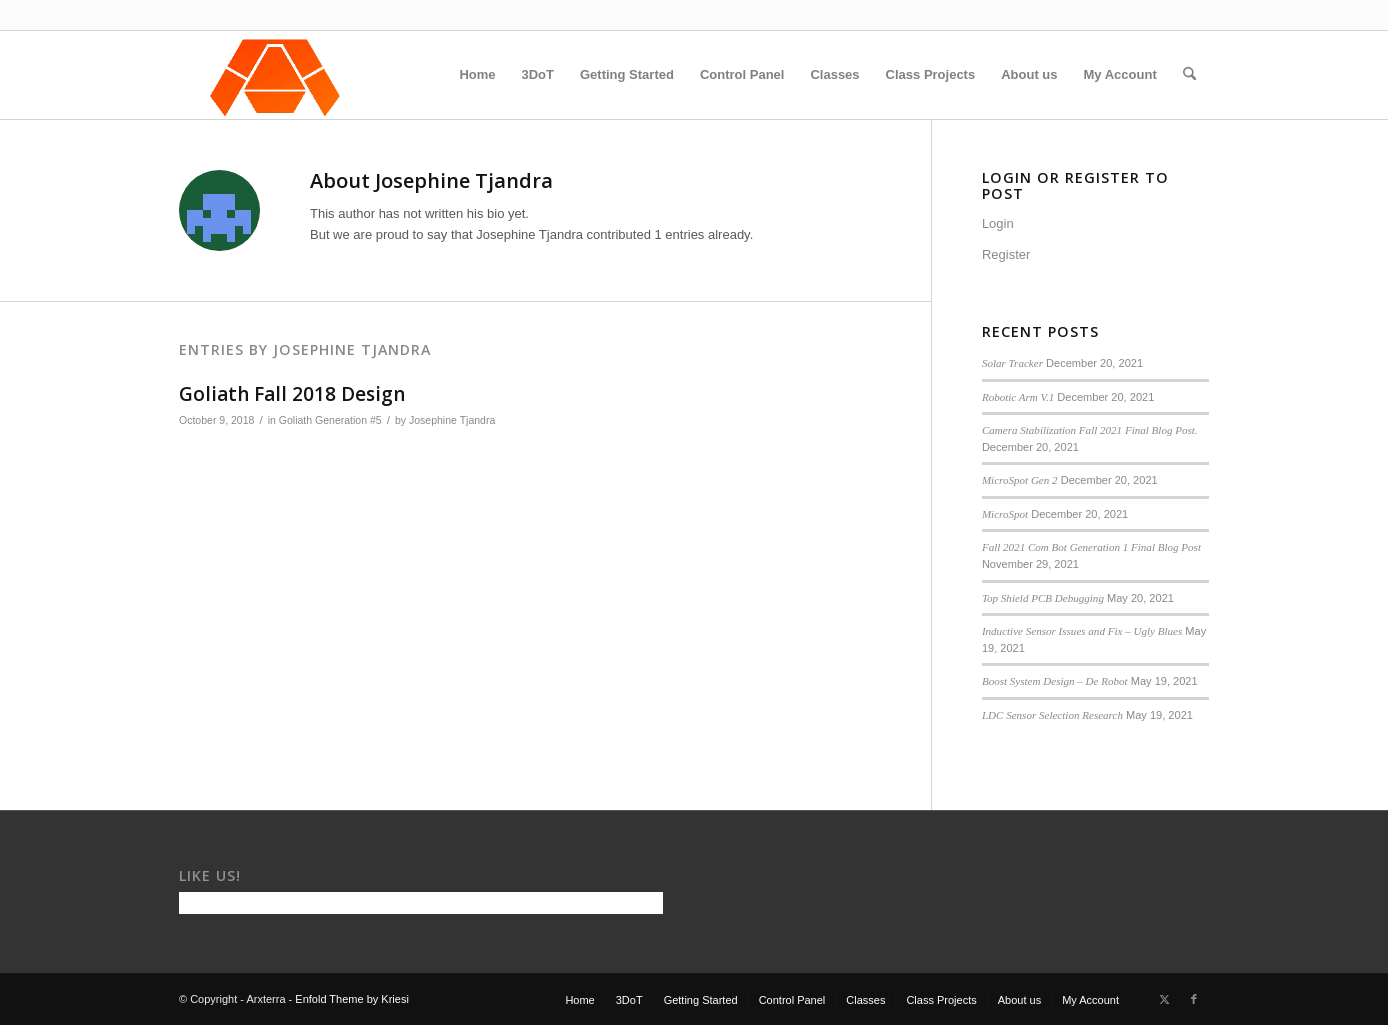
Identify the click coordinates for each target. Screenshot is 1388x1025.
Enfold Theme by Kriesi (352, 999)
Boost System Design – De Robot (1055, 681)
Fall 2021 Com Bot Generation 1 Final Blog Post (1091, 547)
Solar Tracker (1012, 363)
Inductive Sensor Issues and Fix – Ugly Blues (1082, 631)
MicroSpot (1005, 514)
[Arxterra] (275, 75)
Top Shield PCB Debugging (1043, 598)
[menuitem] (477, 75)
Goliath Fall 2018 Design (292, 394)
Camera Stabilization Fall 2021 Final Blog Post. (1090, 430)
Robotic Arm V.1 (1018, 397)
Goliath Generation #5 (330, 420)
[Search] (1189, 75)
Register (1006, 254)
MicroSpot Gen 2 (1020, 480)
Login (998, 223)
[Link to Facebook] (1194, 999)
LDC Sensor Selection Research (1052, 715)
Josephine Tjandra (452, 420)
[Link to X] (1164, 999)
